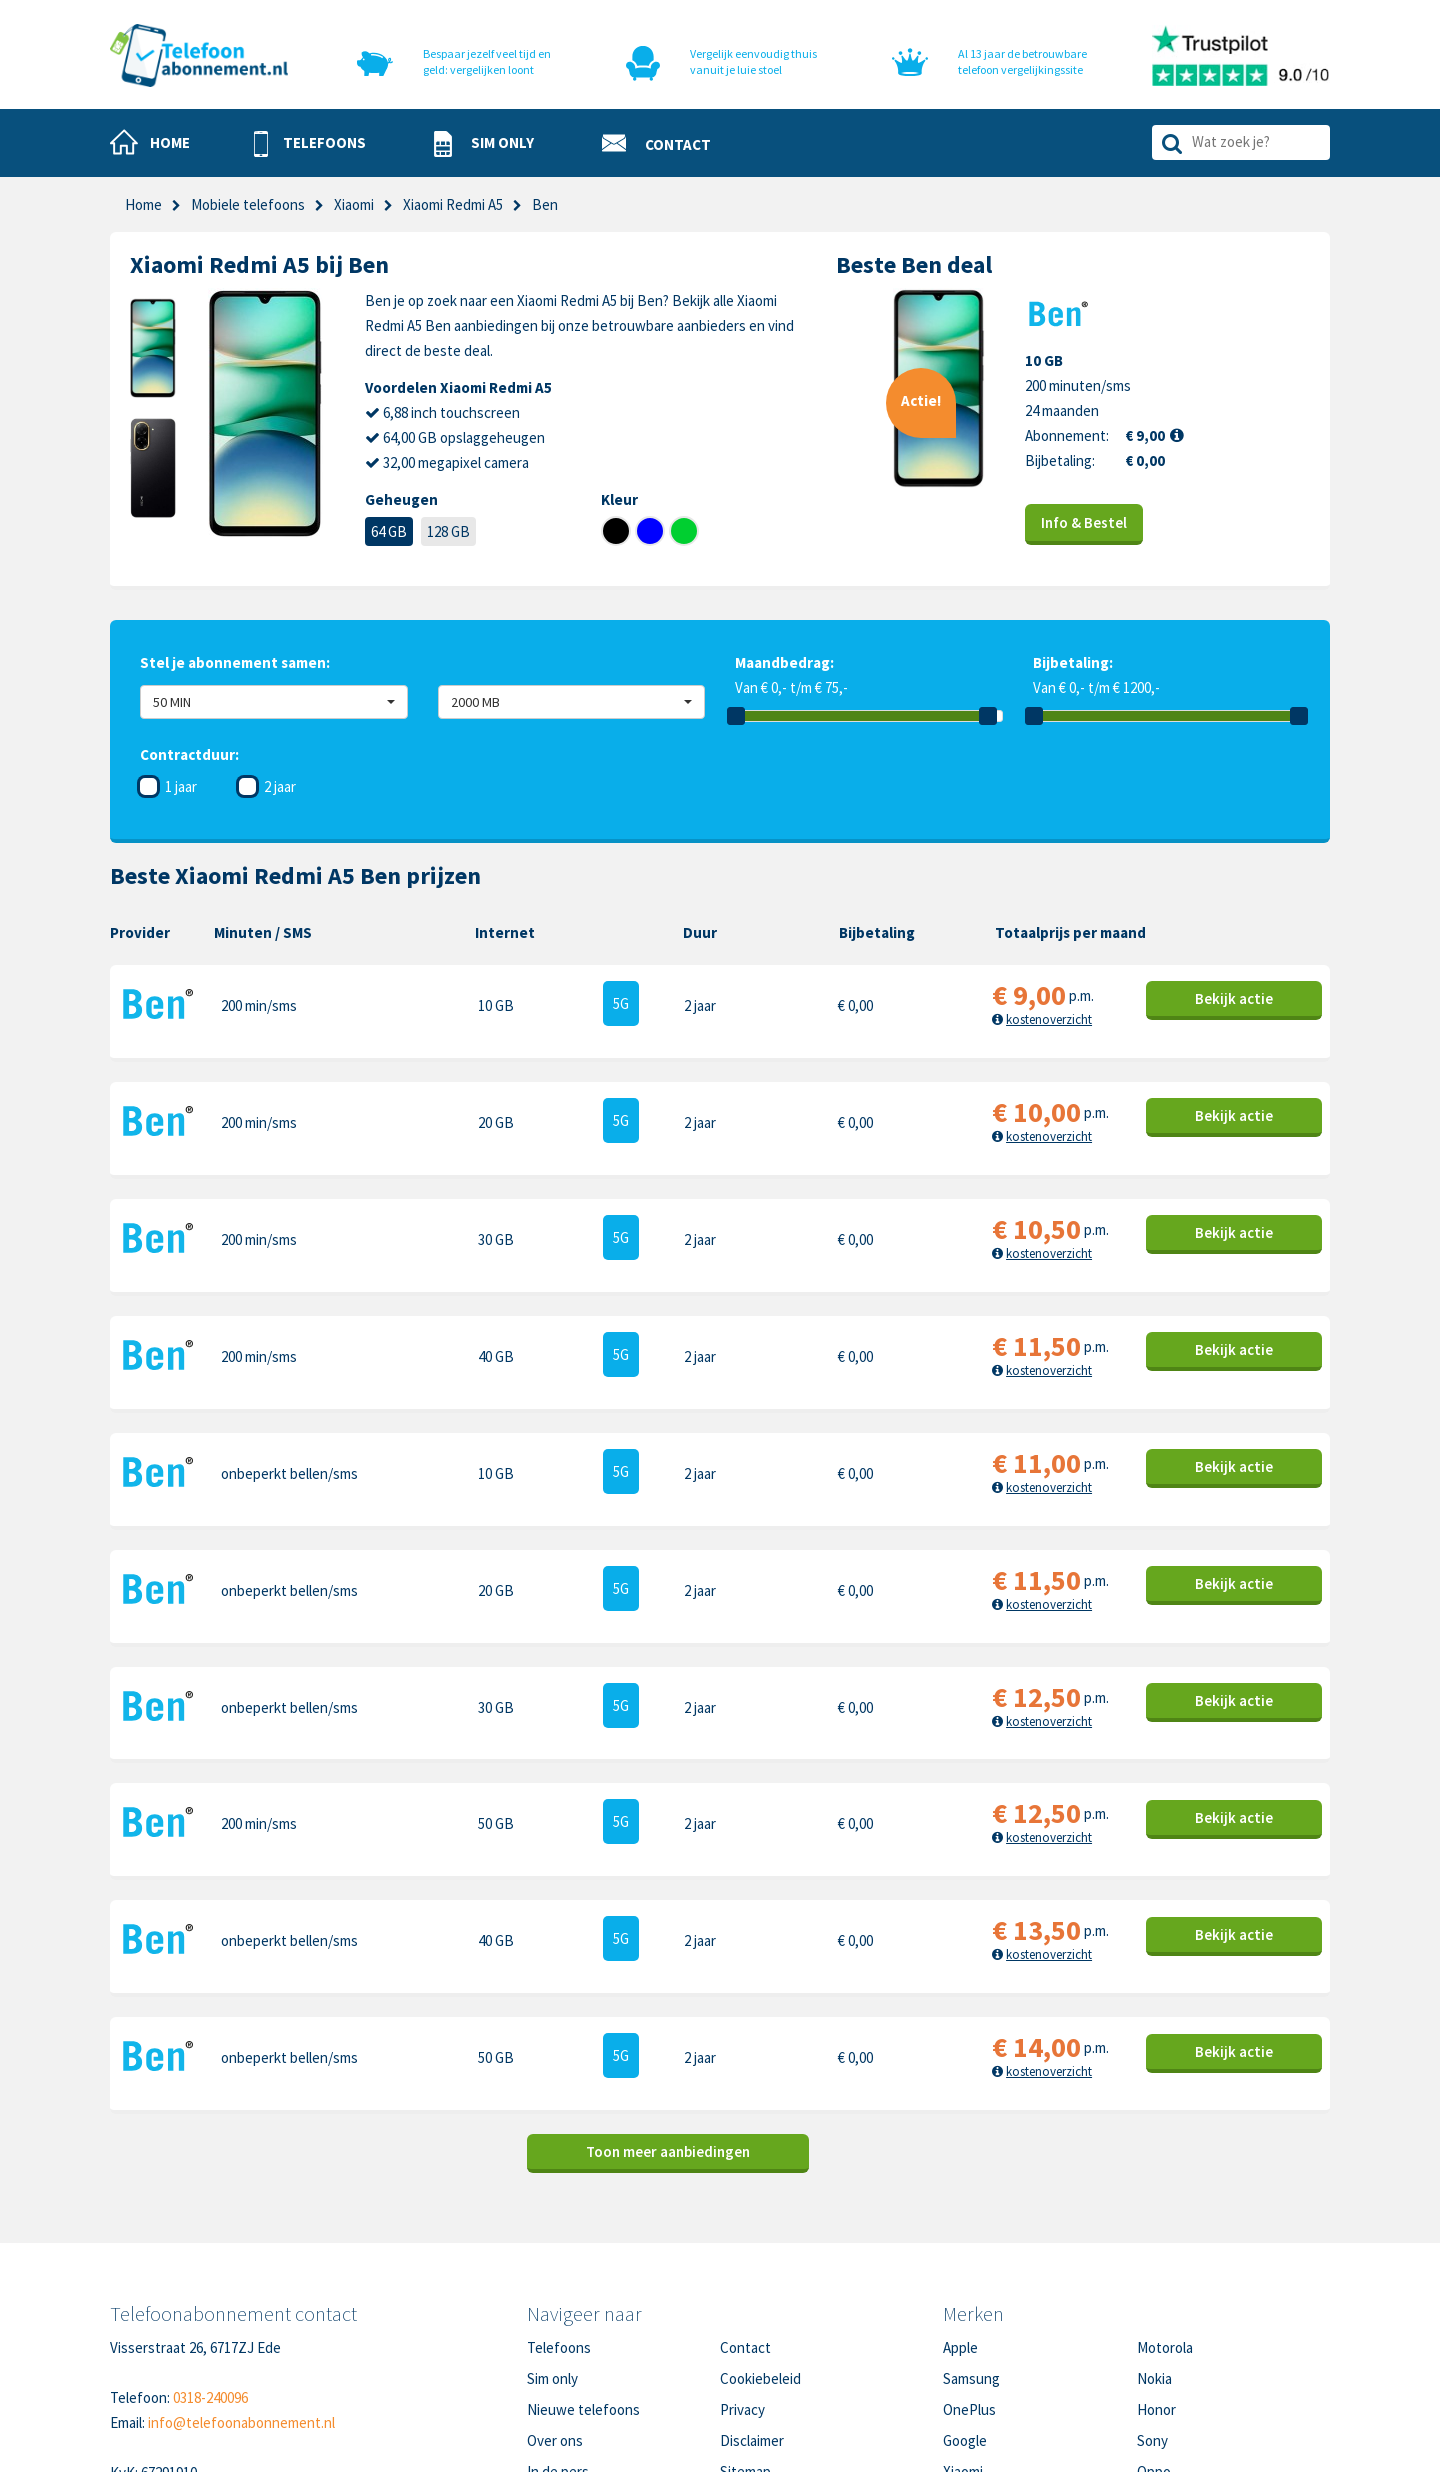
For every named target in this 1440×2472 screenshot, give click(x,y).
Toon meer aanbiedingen (668, 2014)
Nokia (1154, 2241)
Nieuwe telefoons (583, 2272)
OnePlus (969, 2272)
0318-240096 (210, 2260)
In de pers (558, 2334)
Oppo (1154, 2334)
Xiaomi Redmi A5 (453, 204)
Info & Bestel (1084, 522)
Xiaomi (354, 204)
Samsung (971, 2241)
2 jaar (280, 786)
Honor (1156, 2272)
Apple (960, 2210)
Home (143, 204)
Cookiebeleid (760, 2241)
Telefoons (559, 2210)
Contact (745, 2210)
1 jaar (181, 786)
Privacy (742, 2272)
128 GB (448, 531)
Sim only (552, 2241)
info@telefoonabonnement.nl (241, 2285)
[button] (310, 144)
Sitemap (745, 2334)
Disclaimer (752, 2303)
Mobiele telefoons (248, 204)
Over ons (555, 2303)
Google (965, 2303)
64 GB (389, 531)
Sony (1152, 2303)
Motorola (1165, 2210)
